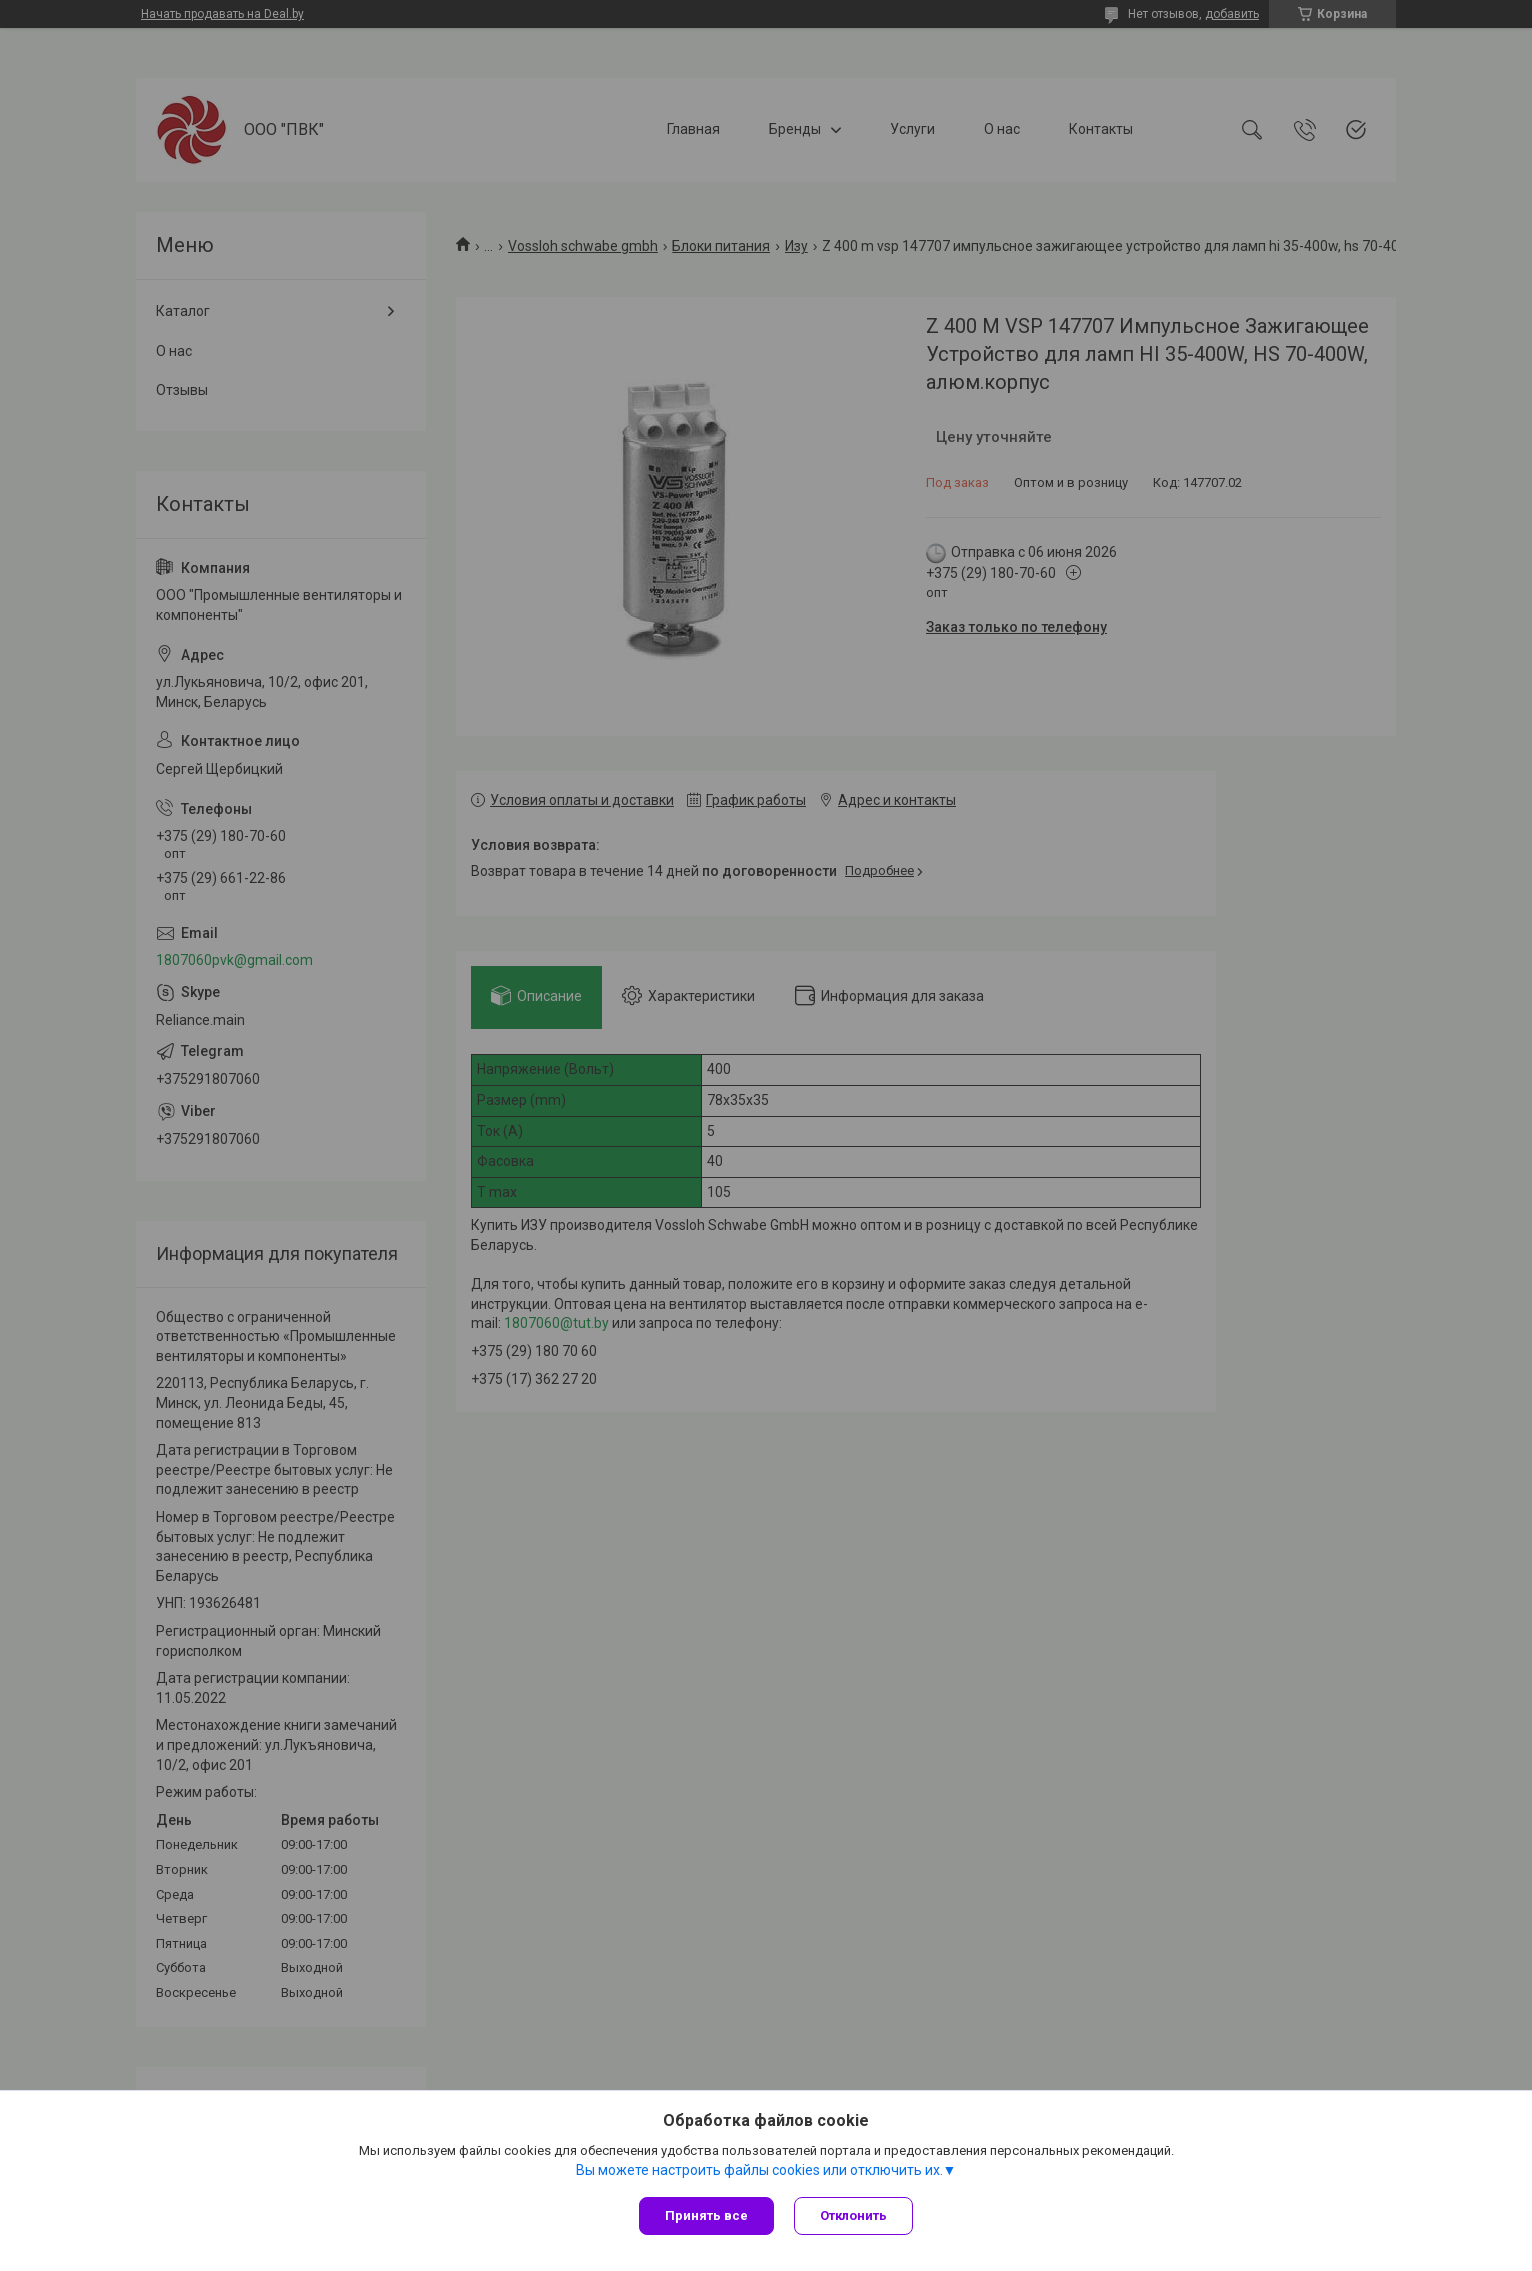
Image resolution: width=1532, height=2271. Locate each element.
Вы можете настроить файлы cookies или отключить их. (759, 2170)
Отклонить (853, 2215)
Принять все (706, 2215)
